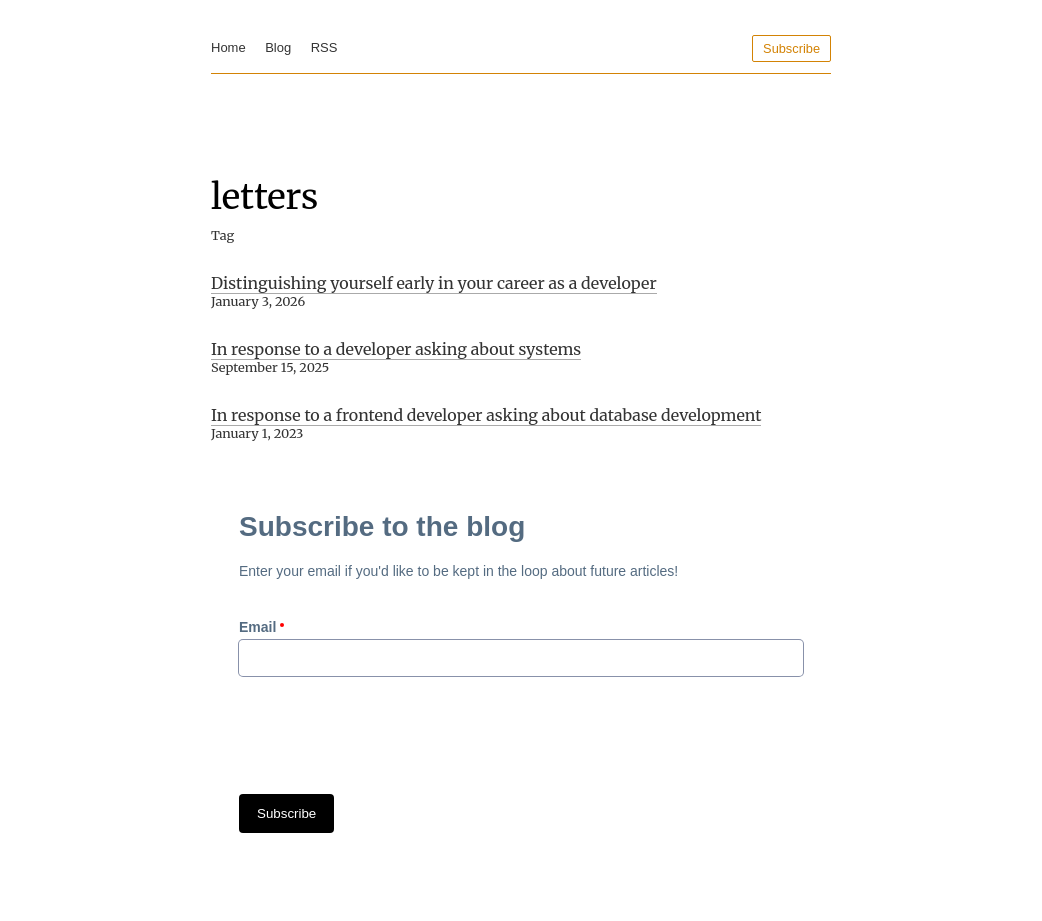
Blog (278, 47)
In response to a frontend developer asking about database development (486, 415)
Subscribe (791, 48)
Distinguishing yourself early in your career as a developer (434, 283)
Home (228, 47)
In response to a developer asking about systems (396, 349)
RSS (324, 47)
